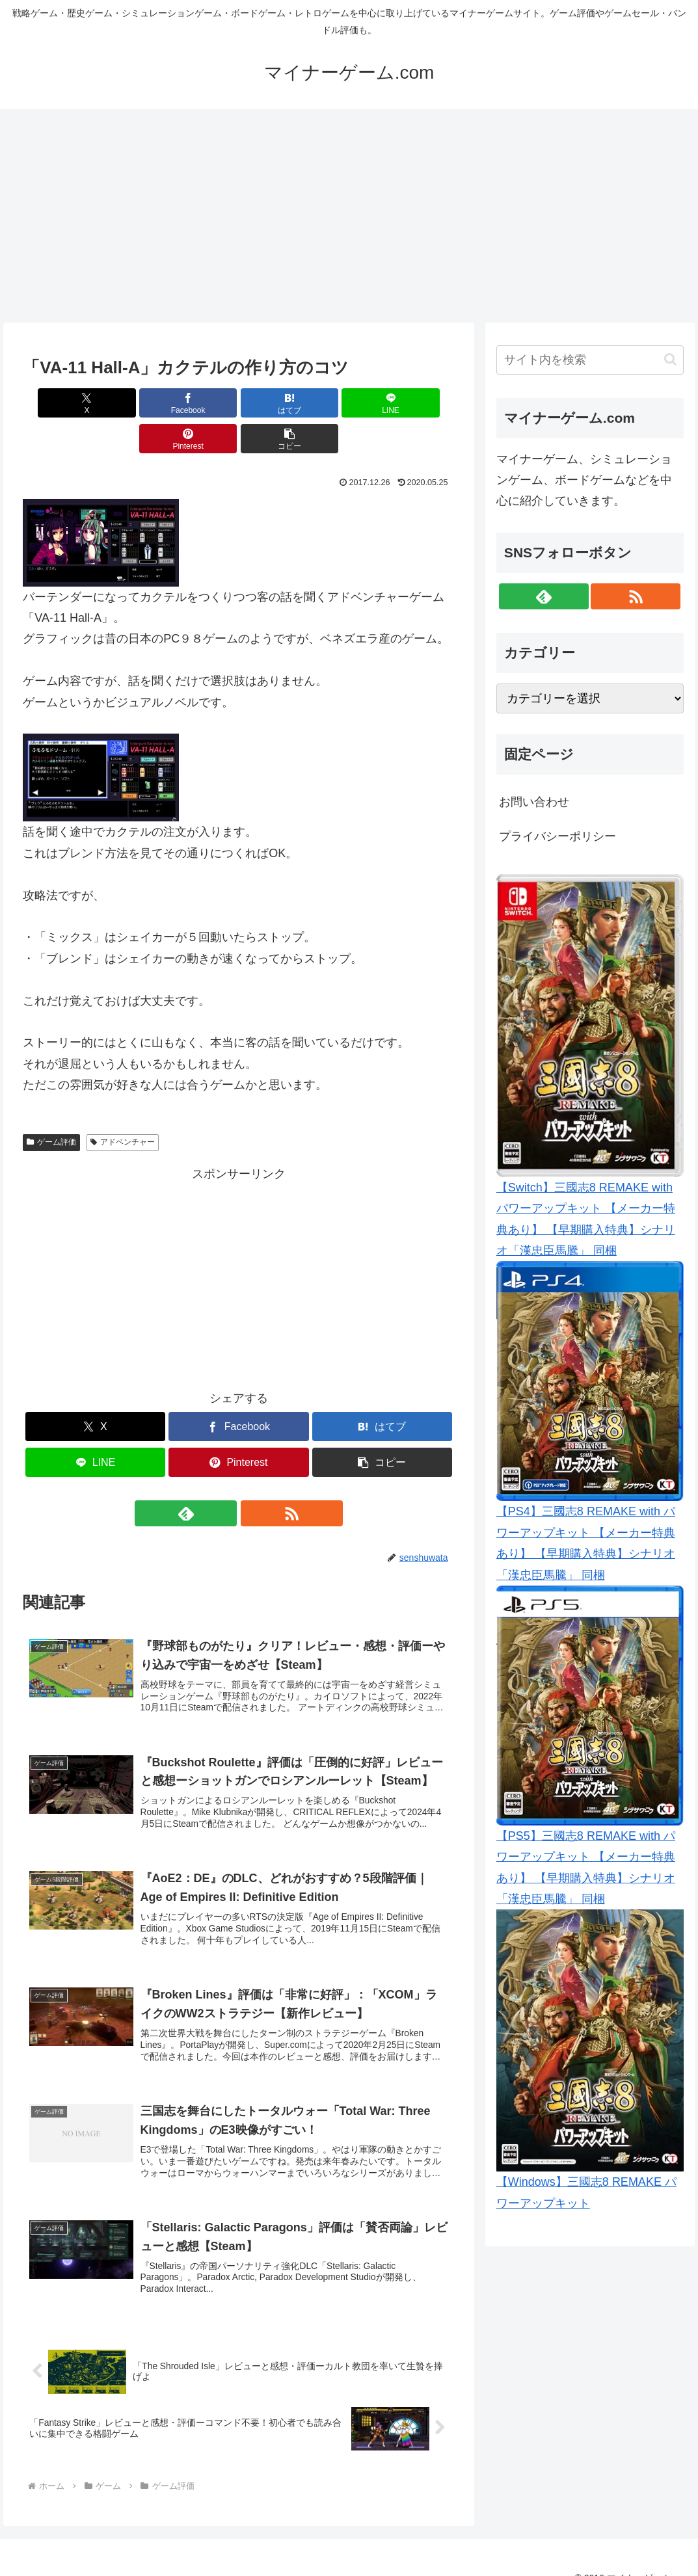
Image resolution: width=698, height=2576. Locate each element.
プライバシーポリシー (557, 836)
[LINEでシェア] (275, 403)
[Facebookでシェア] (130, 403)
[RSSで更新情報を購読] (254, 1478)
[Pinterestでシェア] (347, 403)
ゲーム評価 (51, 1106)
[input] (590, 360)
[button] (419, 403)
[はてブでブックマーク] (202, 403)
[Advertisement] (349, 216)
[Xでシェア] (57, 403)
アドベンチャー (122, 1106)
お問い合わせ (534, 801)
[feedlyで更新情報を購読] (224, 1478)
